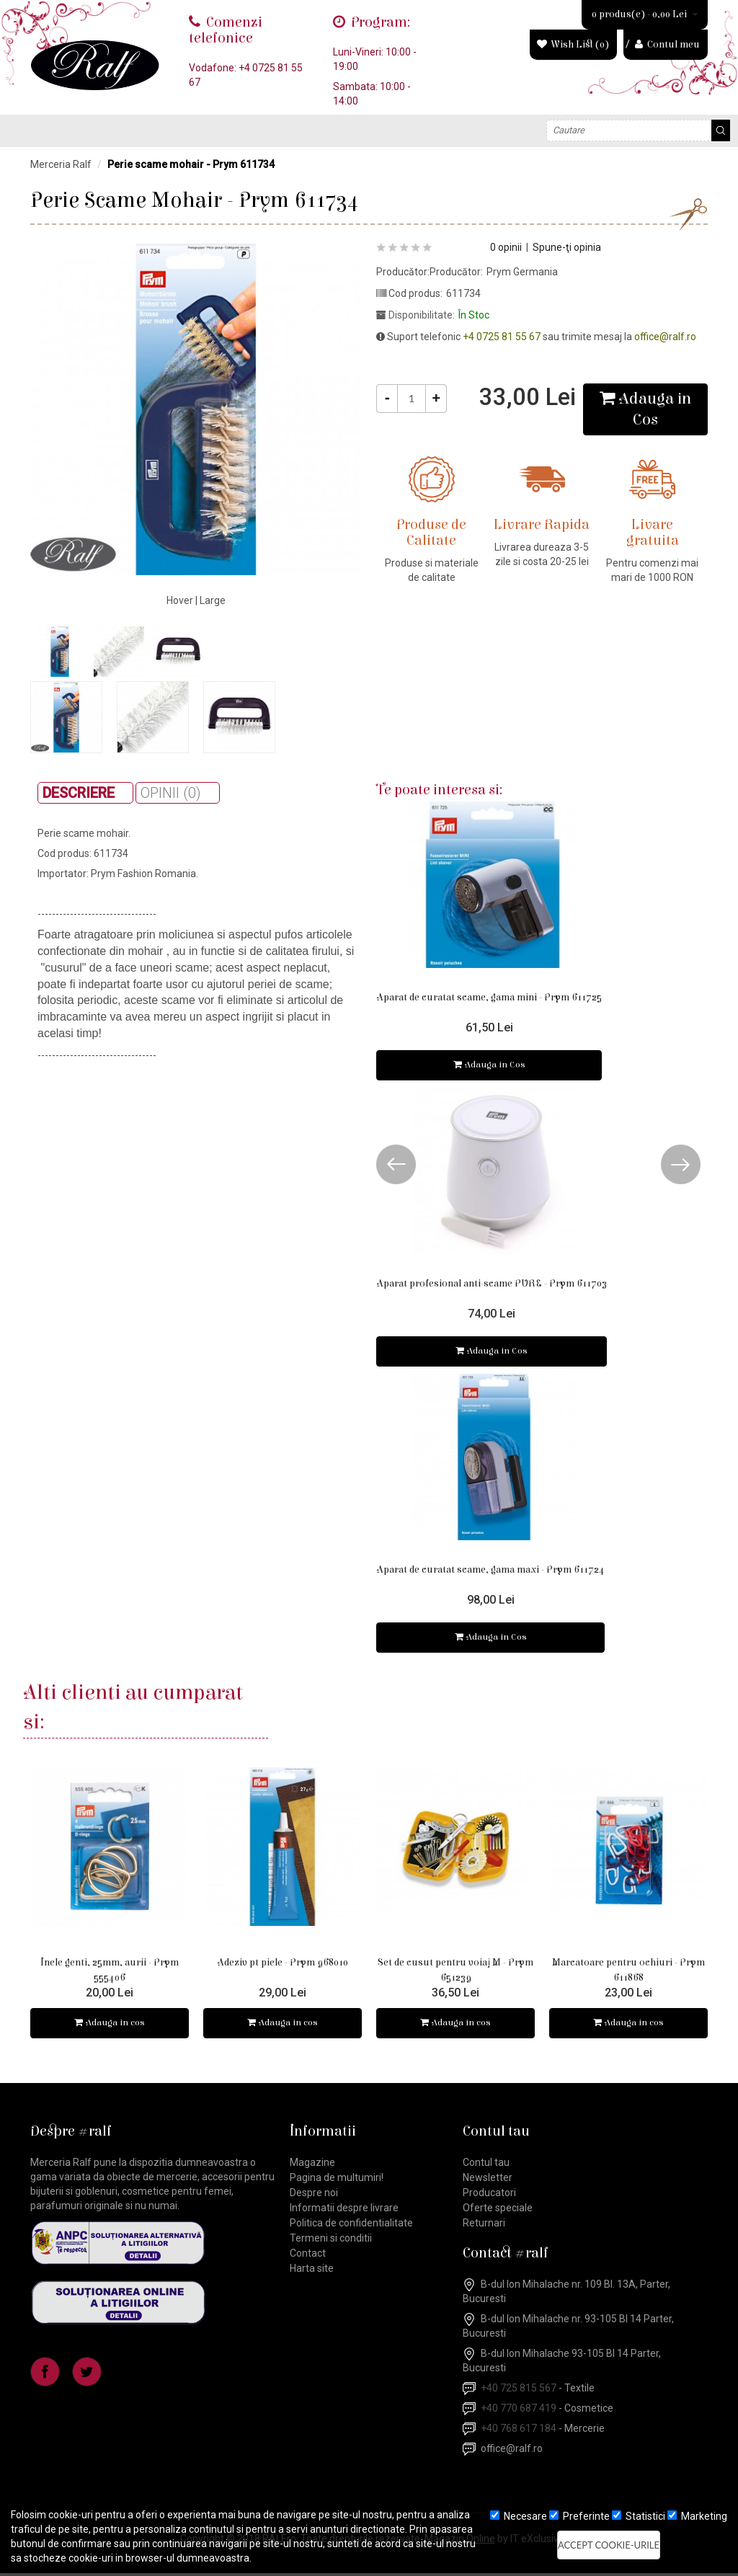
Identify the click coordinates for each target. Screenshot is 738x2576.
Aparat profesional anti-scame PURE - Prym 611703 (491, 1284)
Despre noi (314, 2195)
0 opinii (506, 247)
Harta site (312, 2271)
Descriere (79, 793)
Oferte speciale (498, 2210)
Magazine (312, 2165)
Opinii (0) (171, 793)
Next (681, 1165)
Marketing (697, 2516)
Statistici (638, 2516)
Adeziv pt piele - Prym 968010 (282, 1964)
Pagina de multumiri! (336, 2180)
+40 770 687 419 (518, 2411)
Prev (396, 1165)
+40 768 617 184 (518, 2431)
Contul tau (486, 2165)
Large (213, 600)
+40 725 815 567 (518, 2391)
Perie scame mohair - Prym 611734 (191, 164)
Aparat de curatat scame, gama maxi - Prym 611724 (490, 1571)
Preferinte (579, 2516)
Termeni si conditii (331, 2241)
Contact (308, 2256)
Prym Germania (522, 271)
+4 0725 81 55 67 (502, 336)
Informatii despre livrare (344, 2210)
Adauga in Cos (489, 1065)
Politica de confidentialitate (351, 2225)
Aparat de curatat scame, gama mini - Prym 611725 (489, 997)
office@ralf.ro (665, 336)
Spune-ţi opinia (567, 247)
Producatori (489, 2195)
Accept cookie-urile (608, 2545)
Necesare (518, 2516)
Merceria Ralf (61, 164)
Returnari (484, 2225)
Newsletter (487, 2180)
